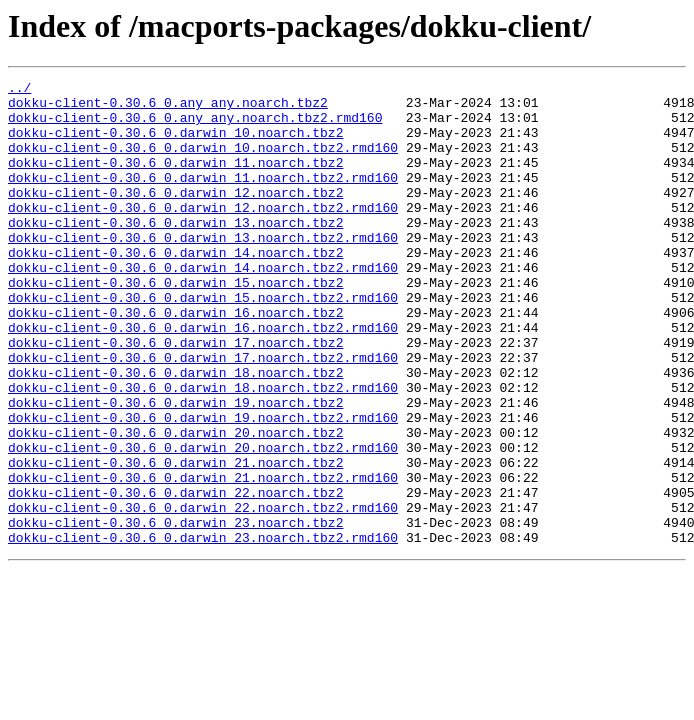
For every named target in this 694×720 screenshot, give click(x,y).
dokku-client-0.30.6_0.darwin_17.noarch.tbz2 (175, 396)
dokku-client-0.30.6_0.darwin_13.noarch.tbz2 (175, 252)
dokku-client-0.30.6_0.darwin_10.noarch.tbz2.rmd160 (203, 162)
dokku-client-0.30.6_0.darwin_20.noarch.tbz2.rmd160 (203, 522)
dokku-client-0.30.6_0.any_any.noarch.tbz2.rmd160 (195, 126)
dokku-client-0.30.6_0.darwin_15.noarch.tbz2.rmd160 (203, 342)
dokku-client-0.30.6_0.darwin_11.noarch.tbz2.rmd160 (203, 198)
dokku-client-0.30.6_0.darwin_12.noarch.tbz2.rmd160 (203, 234)
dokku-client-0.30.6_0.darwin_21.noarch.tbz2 (175, 540)
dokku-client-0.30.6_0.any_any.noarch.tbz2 (168, 108)
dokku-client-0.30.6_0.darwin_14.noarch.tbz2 (175, 288)
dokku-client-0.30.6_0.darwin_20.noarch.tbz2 (175, 504)
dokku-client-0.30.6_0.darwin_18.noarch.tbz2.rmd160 (203, 450)
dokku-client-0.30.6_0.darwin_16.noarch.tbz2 (175, 360)
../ (19, 90)
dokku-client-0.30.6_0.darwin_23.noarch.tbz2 (175, 612)
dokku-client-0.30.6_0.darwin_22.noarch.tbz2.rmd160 (203, 594)
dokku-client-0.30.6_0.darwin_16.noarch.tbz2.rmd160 (203, 378)
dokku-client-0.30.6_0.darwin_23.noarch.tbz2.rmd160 (203, 630)
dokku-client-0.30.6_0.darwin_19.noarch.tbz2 (175, 468)
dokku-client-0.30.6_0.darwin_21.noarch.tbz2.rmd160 (203, 558)
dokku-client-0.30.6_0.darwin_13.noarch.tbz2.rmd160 (203, 270)
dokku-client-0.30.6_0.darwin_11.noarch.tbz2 (175, 180)
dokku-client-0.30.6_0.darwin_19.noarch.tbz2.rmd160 (203, 486)
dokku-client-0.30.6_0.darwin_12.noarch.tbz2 (175, 216)
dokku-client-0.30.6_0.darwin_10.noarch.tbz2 (175, 144)
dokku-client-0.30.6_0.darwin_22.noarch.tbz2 (175, 576)
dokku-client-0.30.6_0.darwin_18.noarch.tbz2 (175, 432)
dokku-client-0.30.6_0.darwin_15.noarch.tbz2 (175, 324)
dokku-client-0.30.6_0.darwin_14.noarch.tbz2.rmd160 (203, 306)
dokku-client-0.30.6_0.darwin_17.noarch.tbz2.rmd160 (203, 414)
